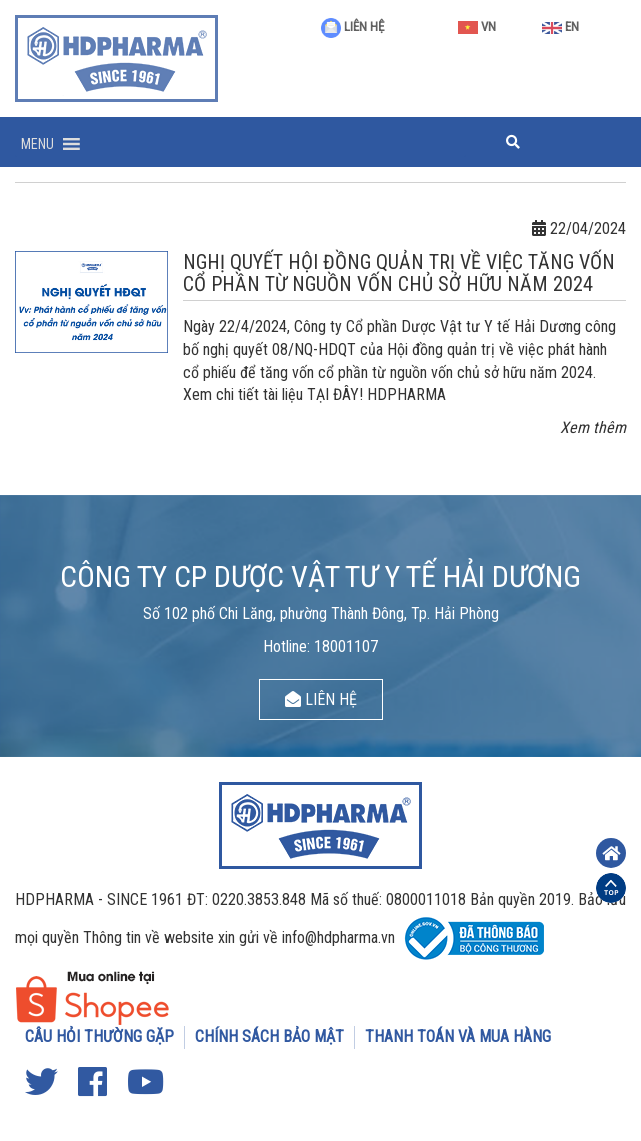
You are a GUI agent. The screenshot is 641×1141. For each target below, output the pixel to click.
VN (477, 26)
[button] (37, 144)
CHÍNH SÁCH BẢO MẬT (269, 1036)
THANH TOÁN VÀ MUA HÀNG (458, 1036)
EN (560, 26)
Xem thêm (593, 427)
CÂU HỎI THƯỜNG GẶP (99, 1036)
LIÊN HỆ (352, 26)
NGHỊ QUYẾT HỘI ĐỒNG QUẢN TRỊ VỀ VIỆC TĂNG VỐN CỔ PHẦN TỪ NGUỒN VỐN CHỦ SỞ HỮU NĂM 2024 (399, 273)
